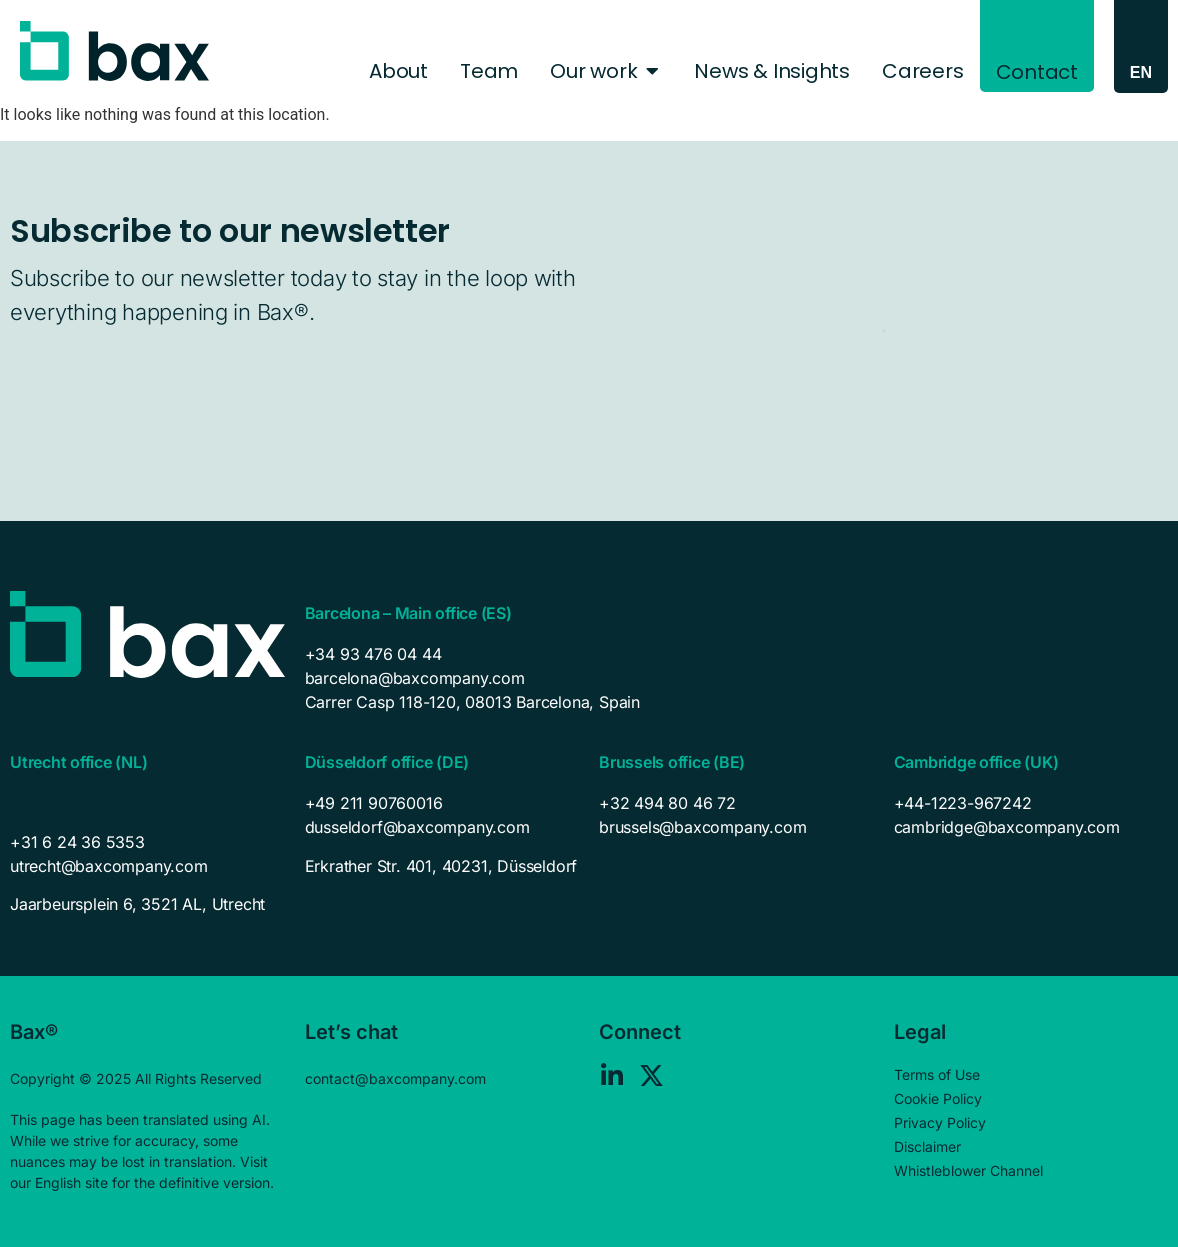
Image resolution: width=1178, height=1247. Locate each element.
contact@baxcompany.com (395, 1078)
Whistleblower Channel (968, 1170)
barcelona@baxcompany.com (415, 678)
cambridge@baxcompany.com (1007, 827)
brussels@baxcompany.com (702, 827)
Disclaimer (927, 1146)
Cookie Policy (938, 1098)
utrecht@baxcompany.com (109, 866)
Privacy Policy (940, 1122)
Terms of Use (937, 1074)
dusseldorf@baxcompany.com (417, 827)
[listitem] (147, 904)
